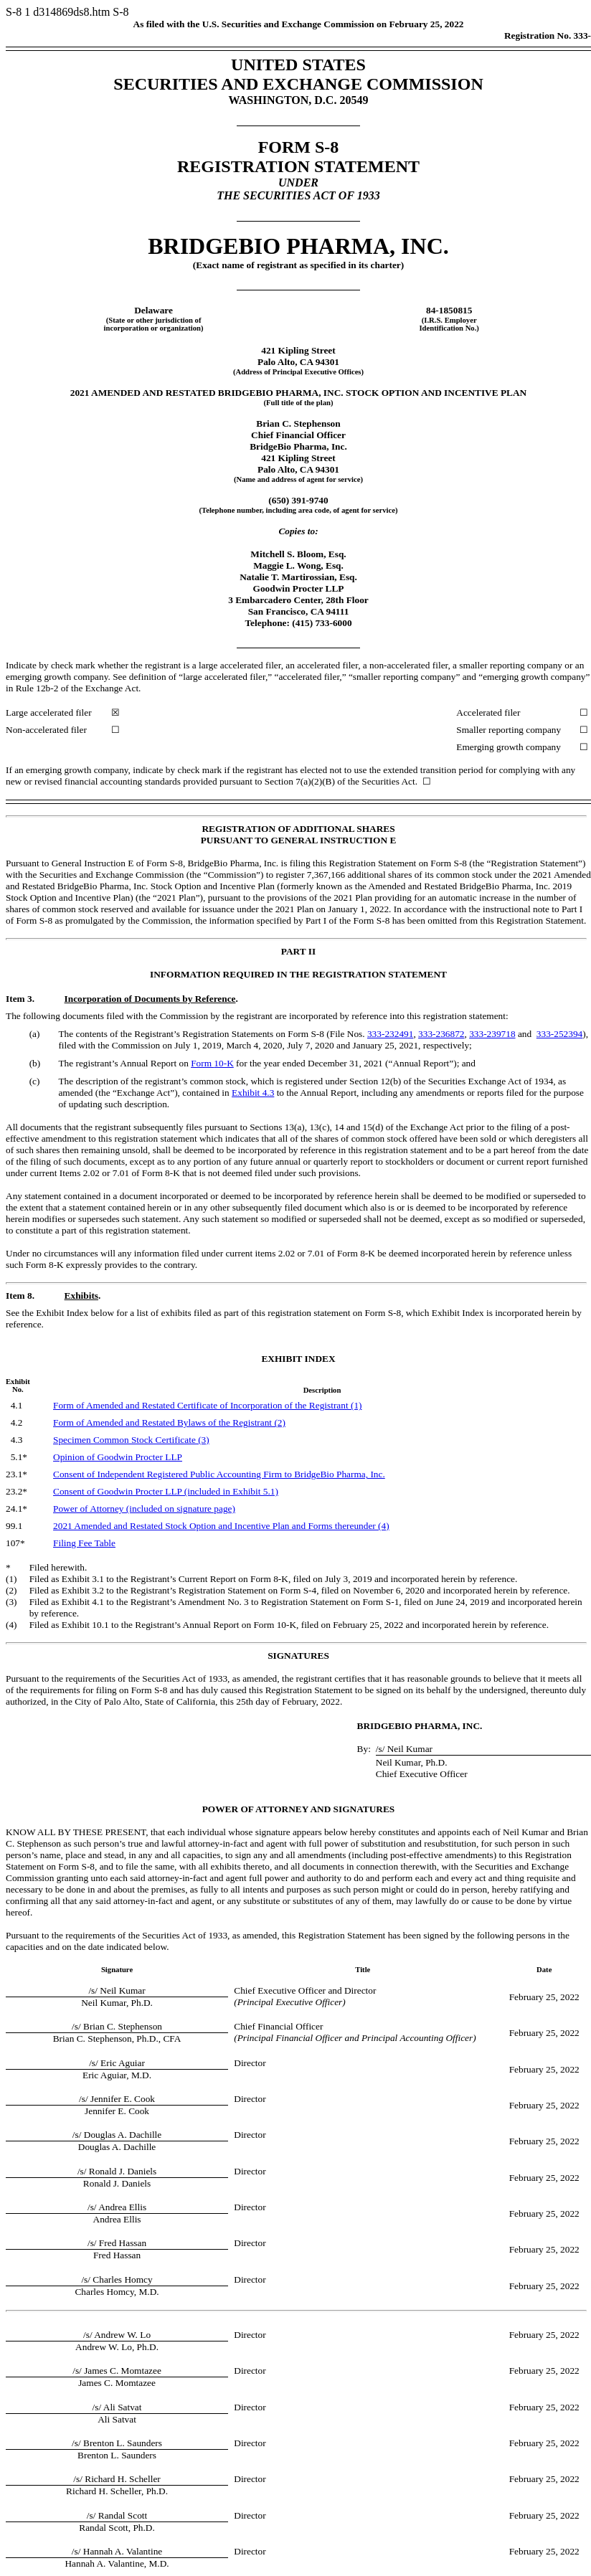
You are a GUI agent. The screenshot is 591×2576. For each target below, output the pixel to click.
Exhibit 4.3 (253, 1092)
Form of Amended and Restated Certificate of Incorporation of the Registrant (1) (207, 1405)
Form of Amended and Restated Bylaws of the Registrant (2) (169, 1422)
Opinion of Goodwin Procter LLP (117, 1457)
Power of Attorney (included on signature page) (144, 1508)
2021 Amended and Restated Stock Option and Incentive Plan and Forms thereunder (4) (221, 1525)
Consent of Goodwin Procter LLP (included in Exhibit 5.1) (165, 1491)
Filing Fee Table (84, 1543)
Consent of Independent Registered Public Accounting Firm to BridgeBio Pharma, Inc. (219, 1474)
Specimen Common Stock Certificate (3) (131, 1439)
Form (212, 1063)
